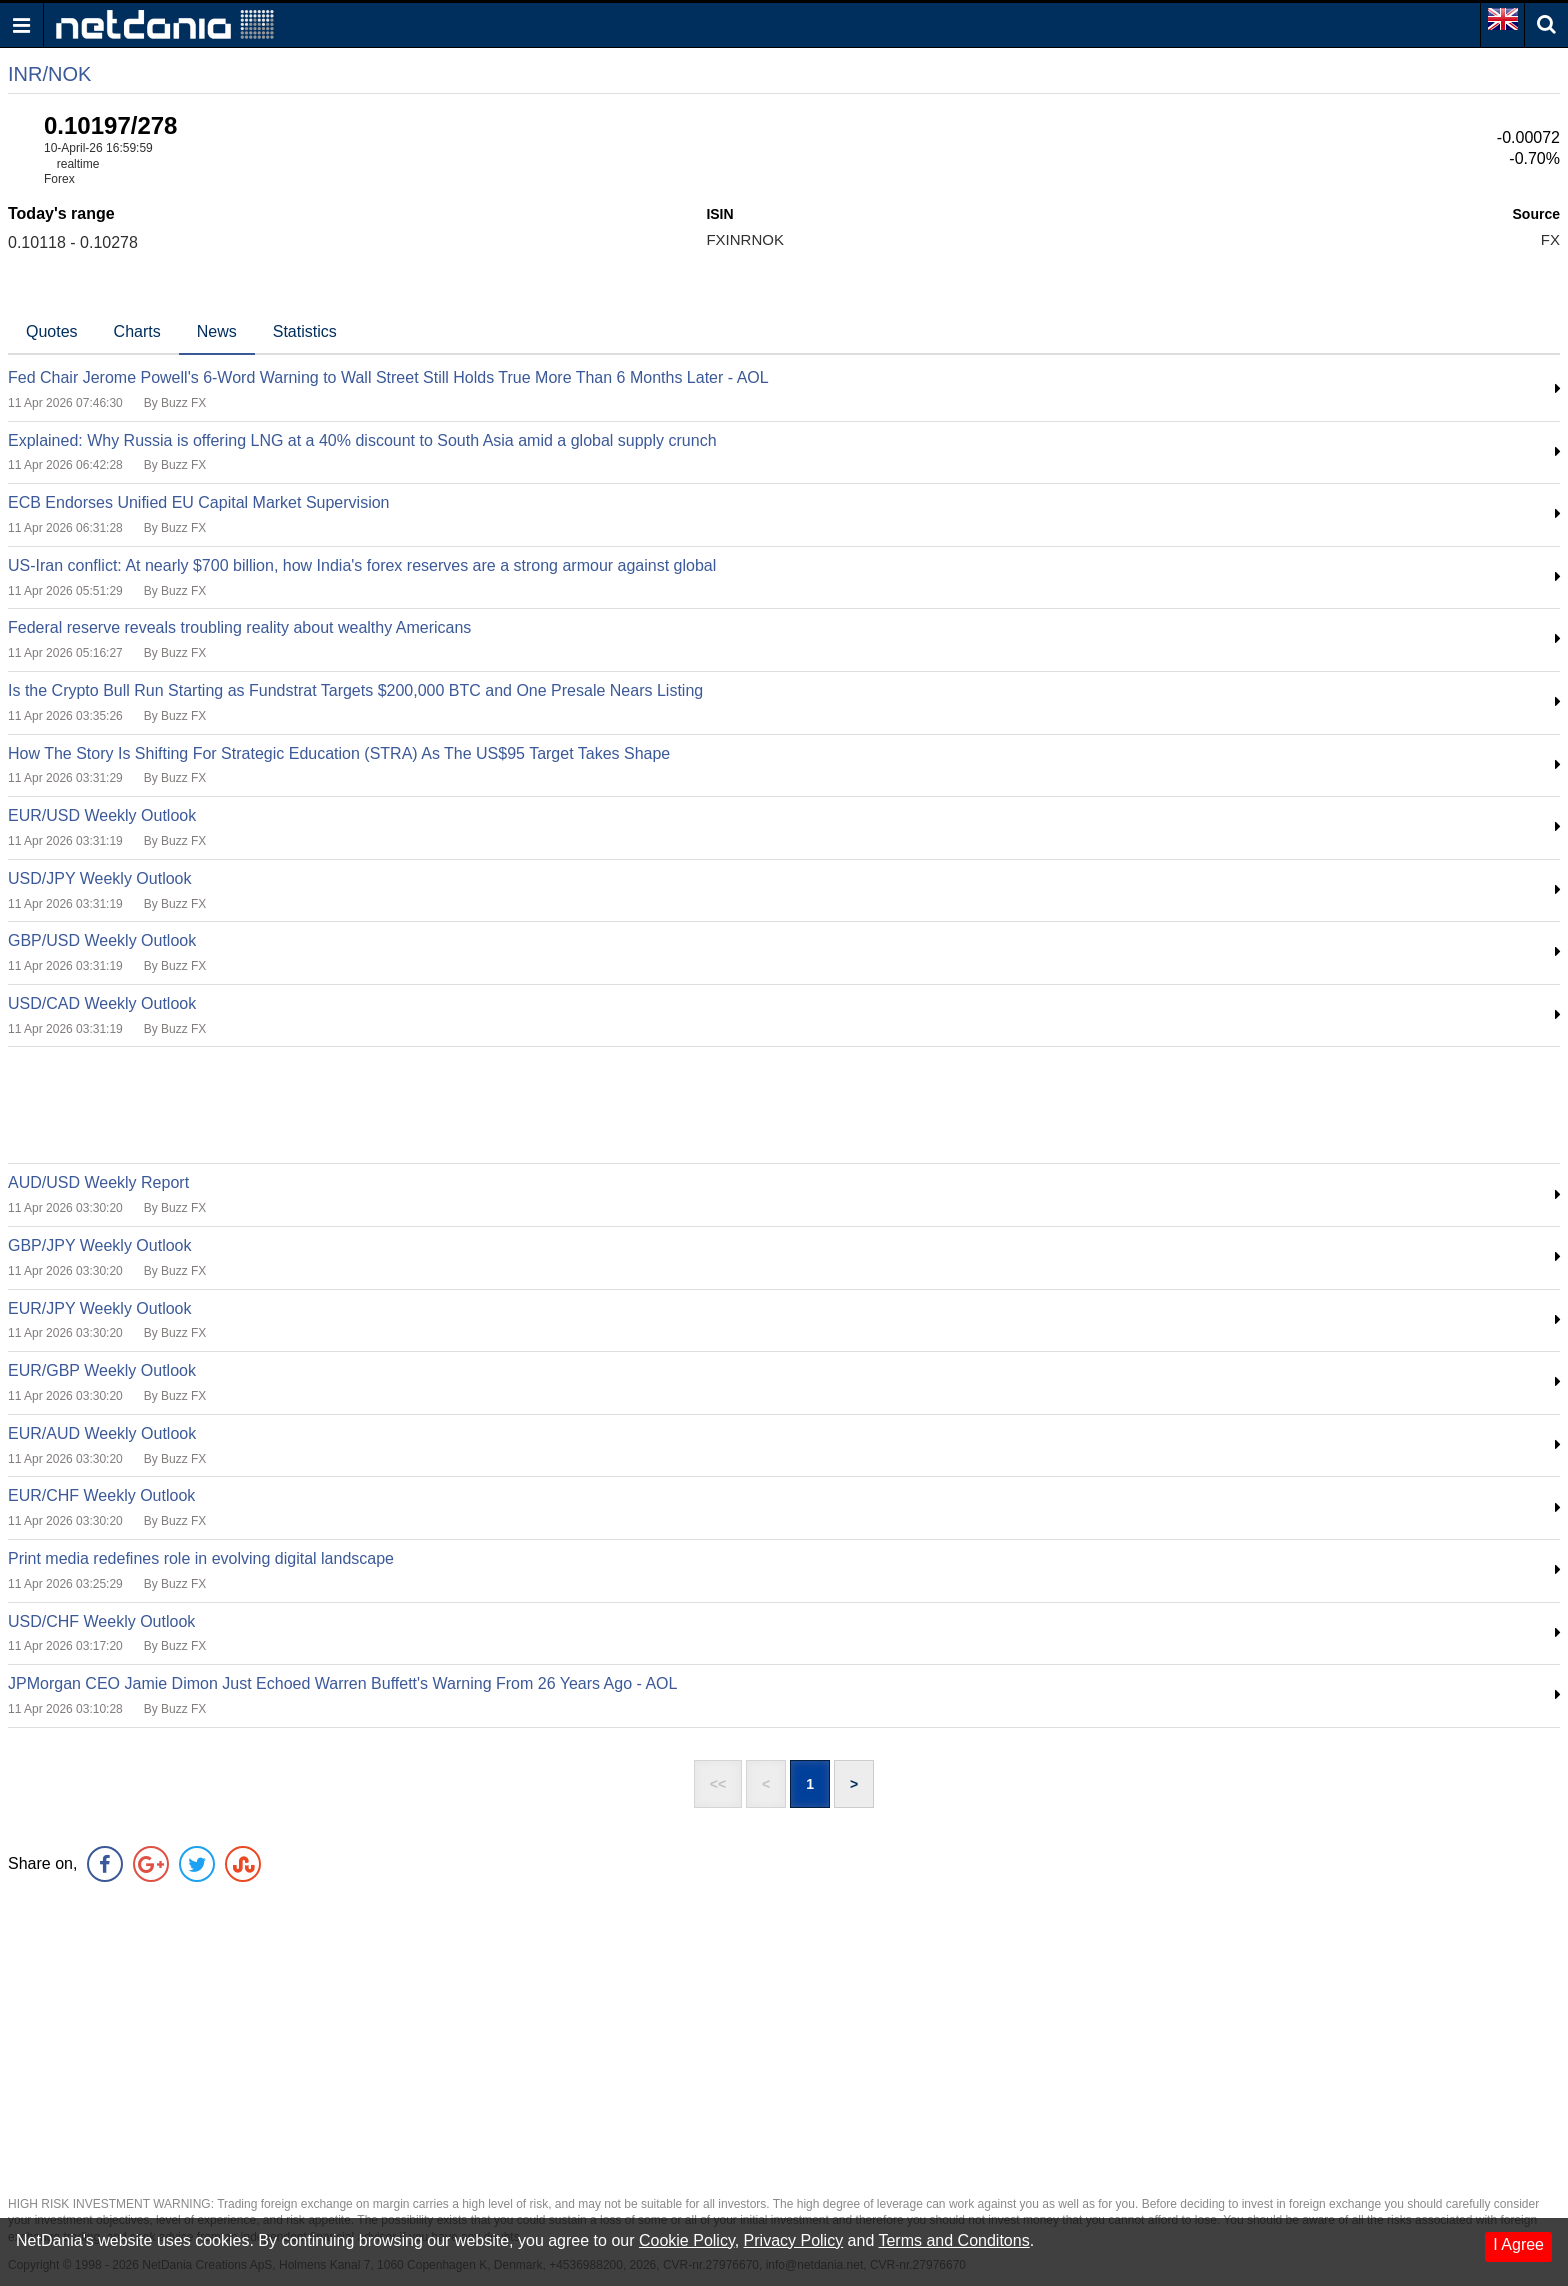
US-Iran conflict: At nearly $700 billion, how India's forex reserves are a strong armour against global (362, 565)
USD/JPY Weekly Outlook (99, 878)
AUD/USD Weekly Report (98, 1182)
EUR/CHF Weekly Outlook (101, 1495)
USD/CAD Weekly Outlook (102, 1003)
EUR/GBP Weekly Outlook (102, 1370)
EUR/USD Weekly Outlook (102, 815)
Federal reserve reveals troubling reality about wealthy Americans (239, 627)
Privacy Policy (794, 2240)
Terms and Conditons (953, 2240)
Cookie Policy (687, 2240)
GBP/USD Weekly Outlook (102, 940)
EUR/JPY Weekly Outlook (99, 1308)
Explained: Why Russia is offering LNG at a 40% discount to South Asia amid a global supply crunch (362, 440)
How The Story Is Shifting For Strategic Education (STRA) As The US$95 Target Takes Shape (339, 753)
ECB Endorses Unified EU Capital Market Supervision (199, 502)
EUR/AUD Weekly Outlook (102, 1433)
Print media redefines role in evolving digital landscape (201, 1558)
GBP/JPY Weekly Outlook (99, 1245)
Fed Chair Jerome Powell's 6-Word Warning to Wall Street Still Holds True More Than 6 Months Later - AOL (388, 377)
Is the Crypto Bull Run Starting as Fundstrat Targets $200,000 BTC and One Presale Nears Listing (355, 690)
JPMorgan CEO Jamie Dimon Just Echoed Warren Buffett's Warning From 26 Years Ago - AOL (342, 1683)
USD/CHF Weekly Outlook (101, 1621)
